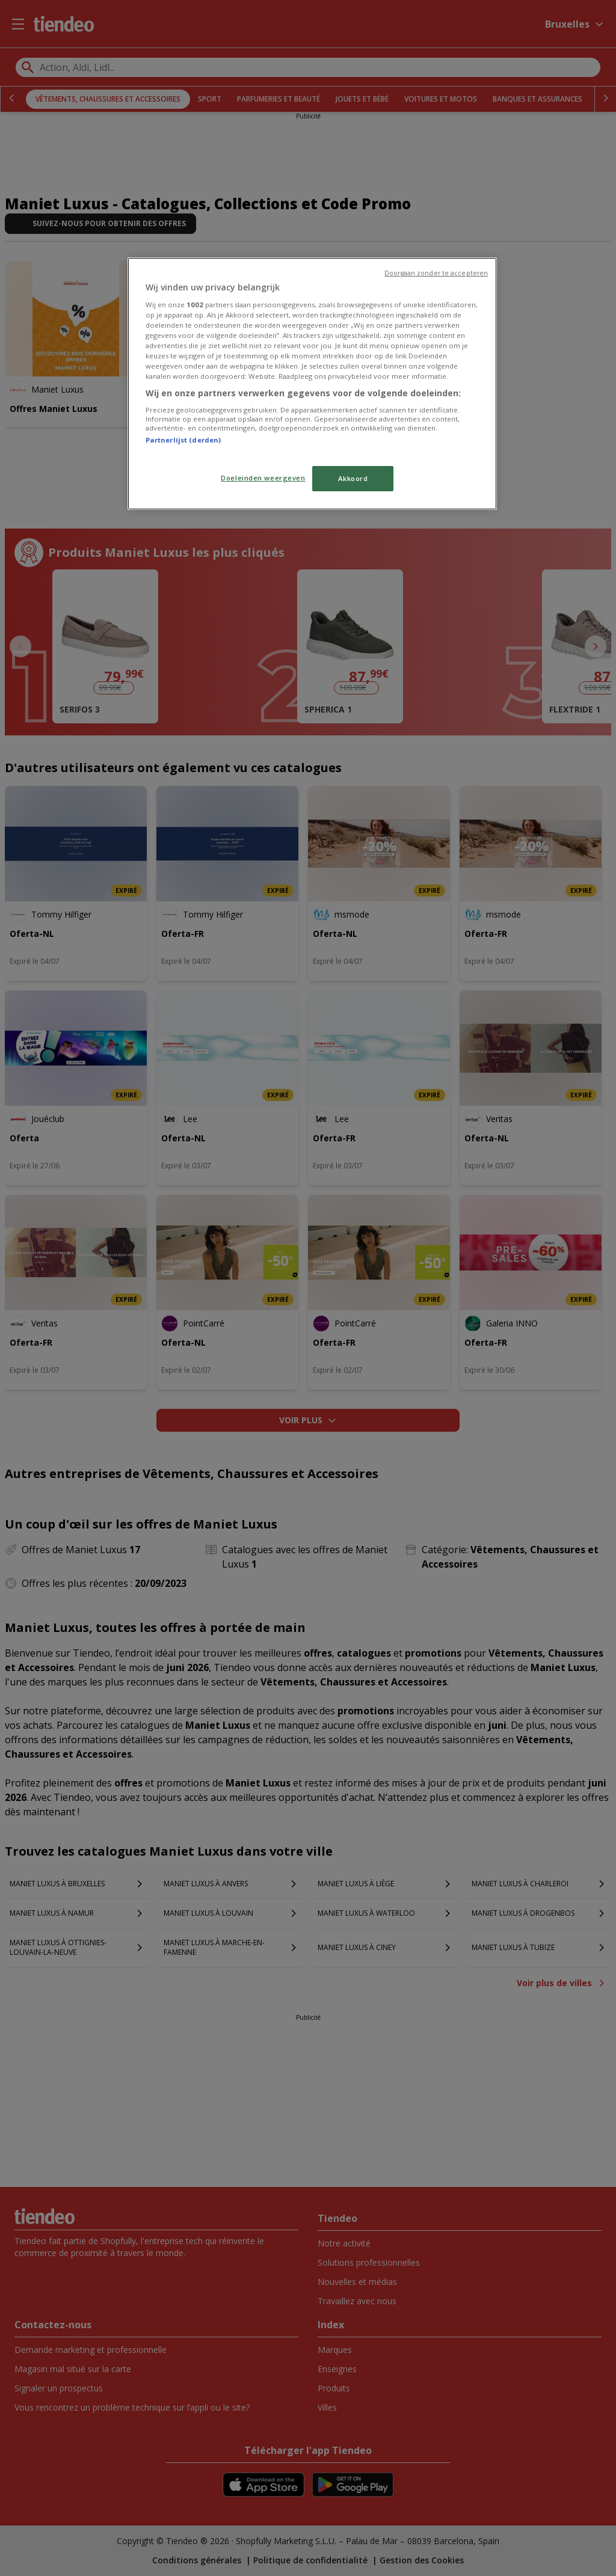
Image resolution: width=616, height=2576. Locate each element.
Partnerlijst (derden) (183, 439)
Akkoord (353, 478)
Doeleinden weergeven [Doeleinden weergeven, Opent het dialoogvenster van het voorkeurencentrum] (263, 477)
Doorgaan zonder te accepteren (436, 273)
